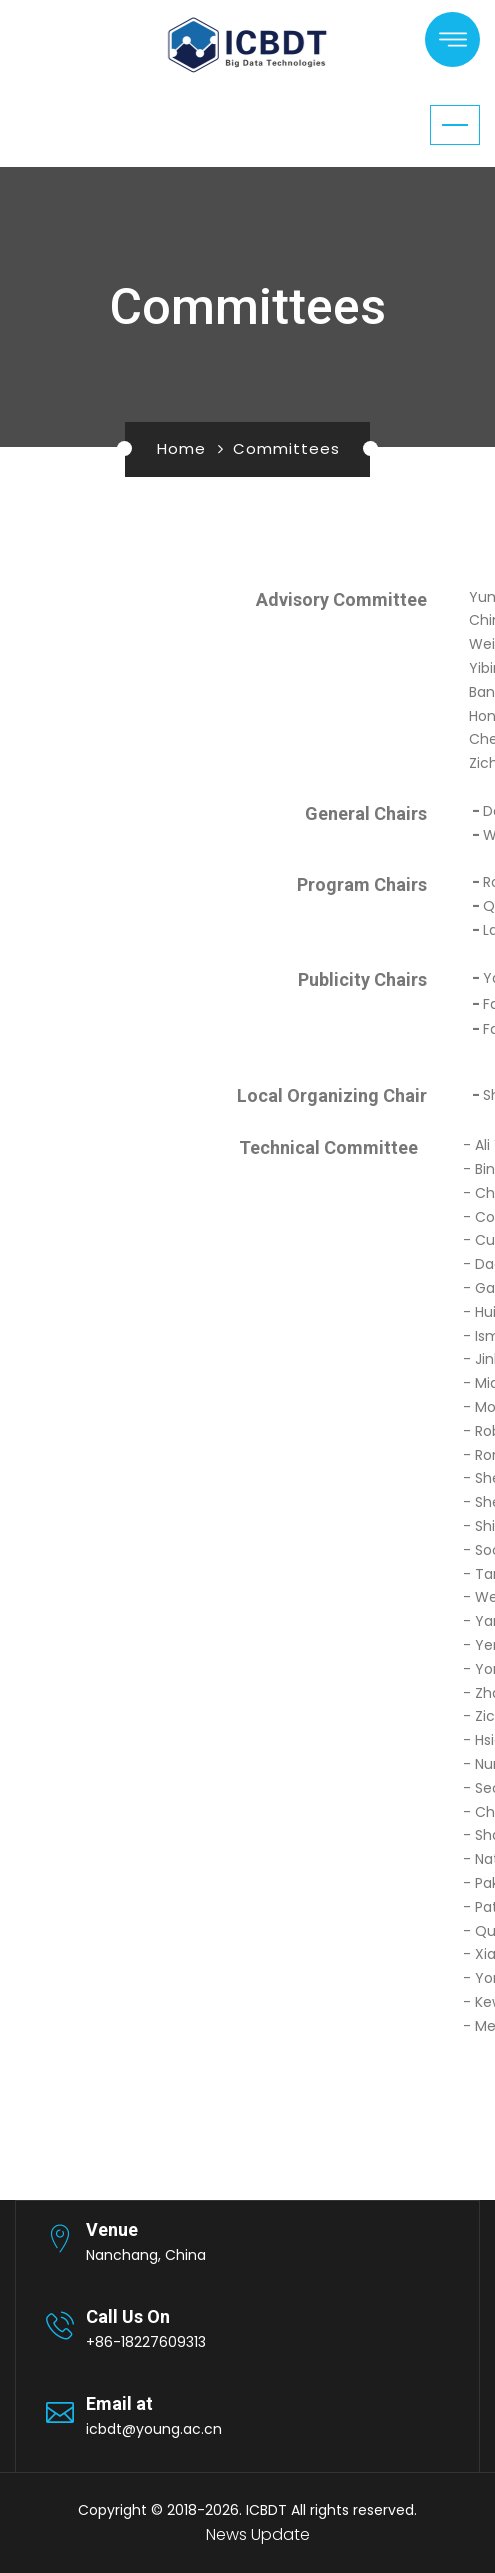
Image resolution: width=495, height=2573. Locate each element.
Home (181, 448)
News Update (258, 2534)
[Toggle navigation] (455, 125)
